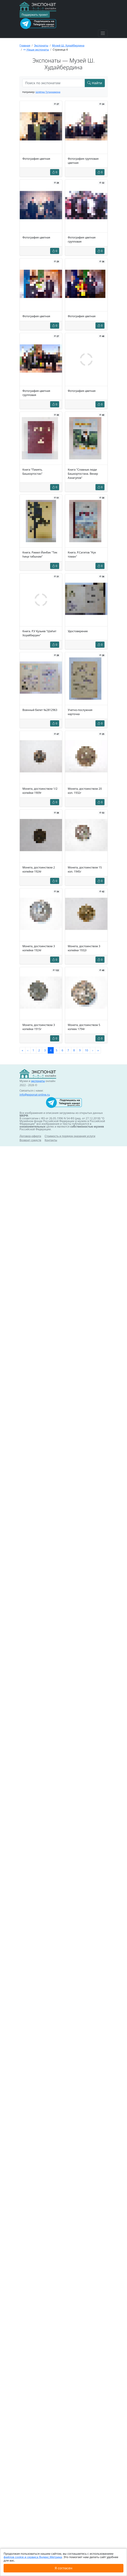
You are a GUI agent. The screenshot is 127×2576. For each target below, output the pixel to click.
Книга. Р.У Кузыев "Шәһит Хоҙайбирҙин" (39, 633)
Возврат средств (30, 1140)
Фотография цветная (36, 159)
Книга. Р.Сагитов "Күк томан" (82, 554)
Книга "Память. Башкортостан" (33, 472)
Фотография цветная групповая (82, 239)
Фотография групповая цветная (83, 161)
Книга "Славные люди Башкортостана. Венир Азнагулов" (83, 474)
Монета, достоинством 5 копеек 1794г (84, 1027)
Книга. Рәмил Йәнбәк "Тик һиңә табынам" (40, 554)
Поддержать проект (35, 15)
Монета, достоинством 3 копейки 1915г (39, 1027)
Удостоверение (78, 631)
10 (86, 1050)
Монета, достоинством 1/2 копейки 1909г (40, 791)
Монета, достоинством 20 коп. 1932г (85, 791)
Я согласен (63, 2568)
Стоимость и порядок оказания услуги (70, 1136)
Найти (94, 83)
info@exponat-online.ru (35, 1095)
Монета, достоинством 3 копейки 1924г (39, 948)
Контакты (51, 1140)
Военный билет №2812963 (40, 710)
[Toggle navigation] (103, 33)
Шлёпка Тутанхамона (48, 92)
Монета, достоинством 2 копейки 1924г (39, 869)
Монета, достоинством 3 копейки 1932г (84, 948)
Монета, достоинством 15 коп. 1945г (85, 869)
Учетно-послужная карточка (80, 712)
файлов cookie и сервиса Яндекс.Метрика (33, 2557)
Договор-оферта (30, 1136)
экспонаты (38, 1081)
